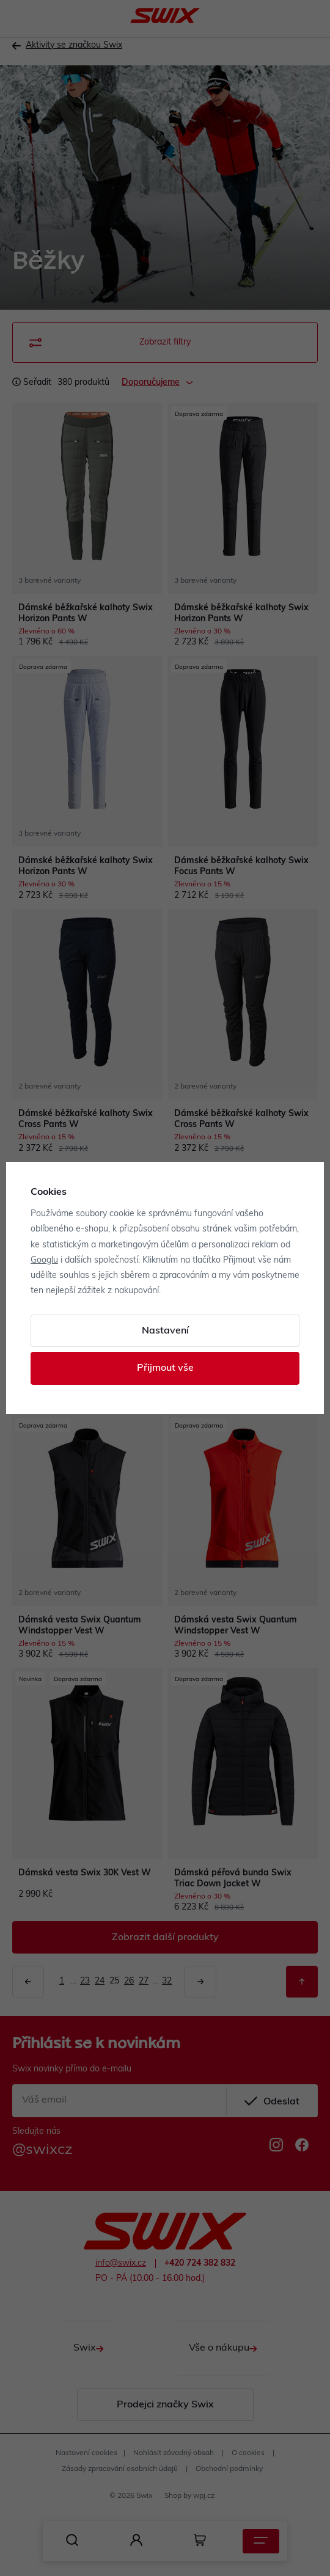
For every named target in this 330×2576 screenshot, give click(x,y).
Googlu (44, 1260)
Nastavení (165, 1331)
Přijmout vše (165, 1368)
